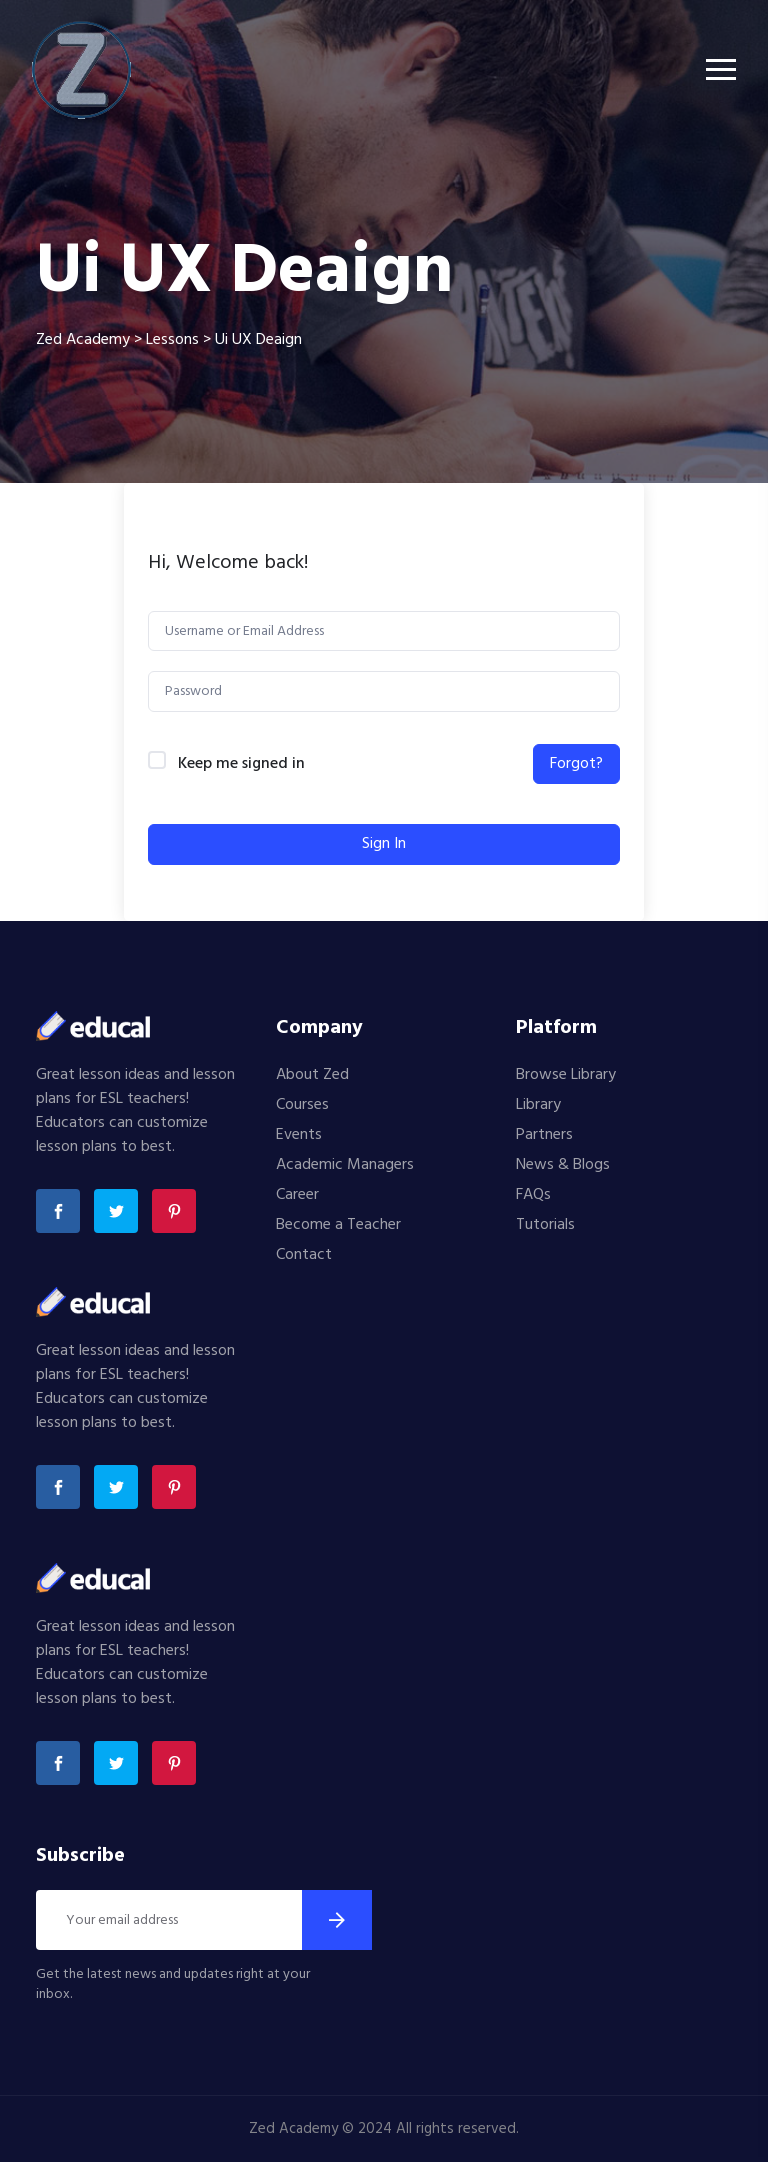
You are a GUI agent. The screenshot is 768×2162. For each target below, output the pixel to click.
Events (299, 1135)
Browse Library (566, 1075)
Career (297, 1195)
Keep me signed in (241, 764)
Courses (302, 1105)
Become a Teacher (338, 1225)
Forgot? (576, 764)
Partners (544, 1135)
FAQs (533, 1195)
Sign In (384, 844)
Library (538, 1105)
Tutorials (545, 1225)
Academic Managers (345, 1165)
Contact (304, 1255)
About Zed (312, 1075)
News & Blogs (563, 1165)
